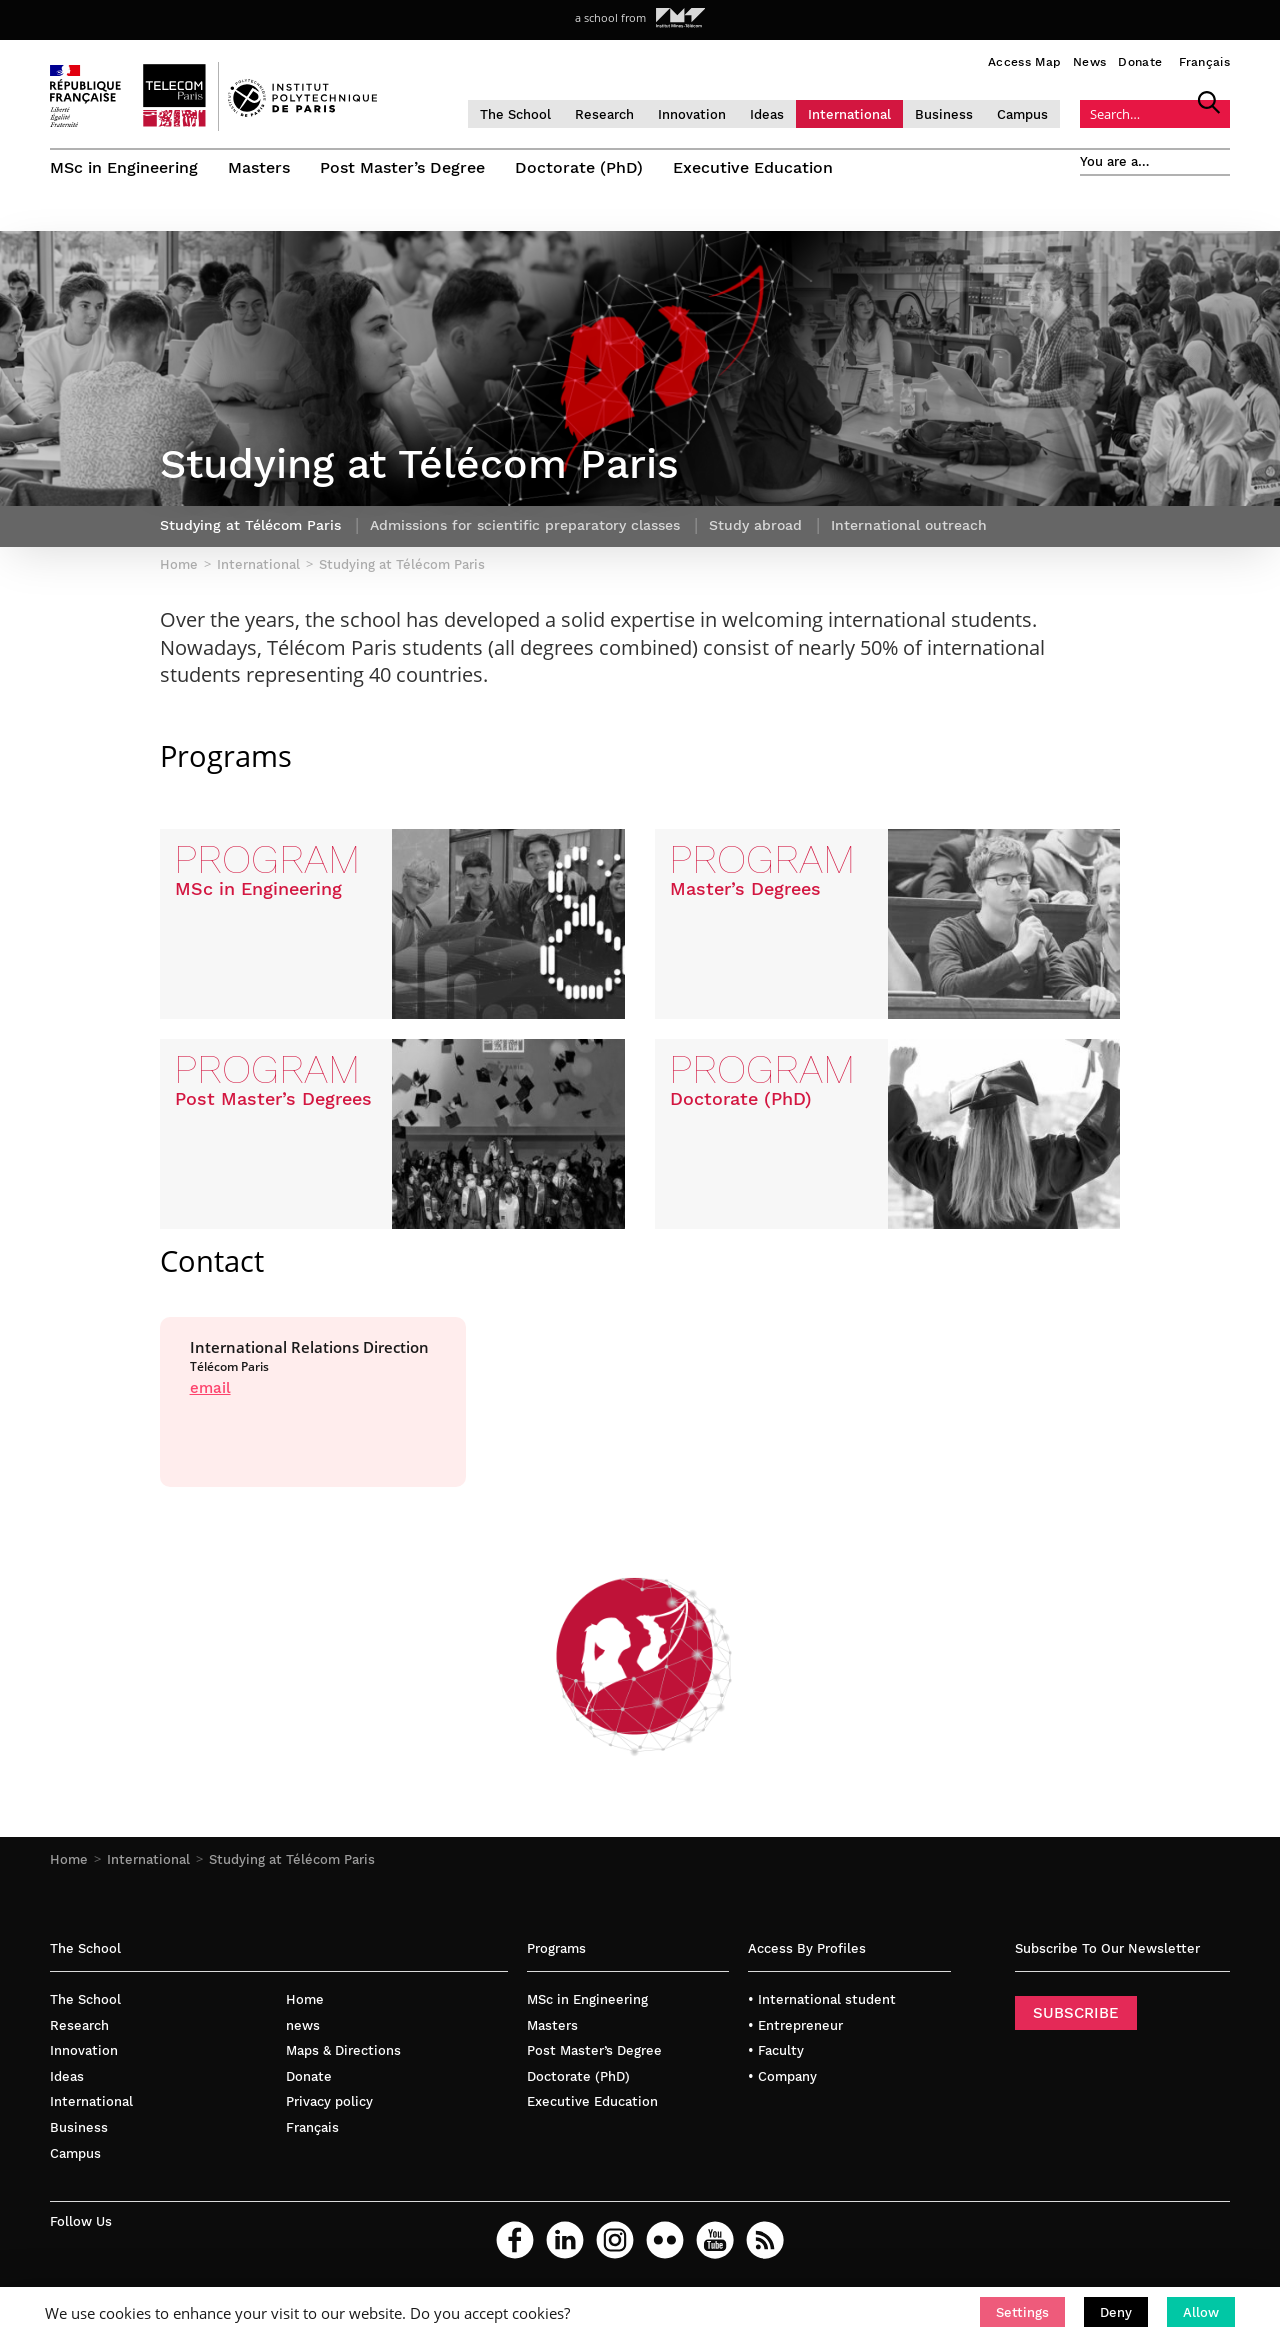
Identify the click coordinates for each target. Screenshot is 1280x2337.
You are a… (1115, 161)
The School (515, 114)
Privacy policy (329, 2101)
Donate (1140, 62)
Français (1204, 62)
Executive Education (753, 167)
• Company (782, 2076)
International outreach (909, 525)
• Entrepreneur (795, 2025)
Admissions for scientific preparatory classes (525, 525)
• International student (822, 1999)
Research (604, 114)
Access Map (1024, 62)
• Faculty (776, 2050)
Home (69, 1859)
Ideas (767, 114)
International (849, 114)
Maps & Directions (343, 2050)
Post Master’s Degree (402, 167)
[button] (1022, 2312)
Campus (1022, 114)
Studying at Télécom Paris (292, 1859)
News (1089, 62)
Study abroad (755, 525)
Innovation (692, 114)
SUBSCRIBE (1076, 2013)
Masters (259, 167)
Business (944, 114)
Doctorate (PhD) (579, 167)
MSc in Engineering (124, 167)
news (303, 2025)
